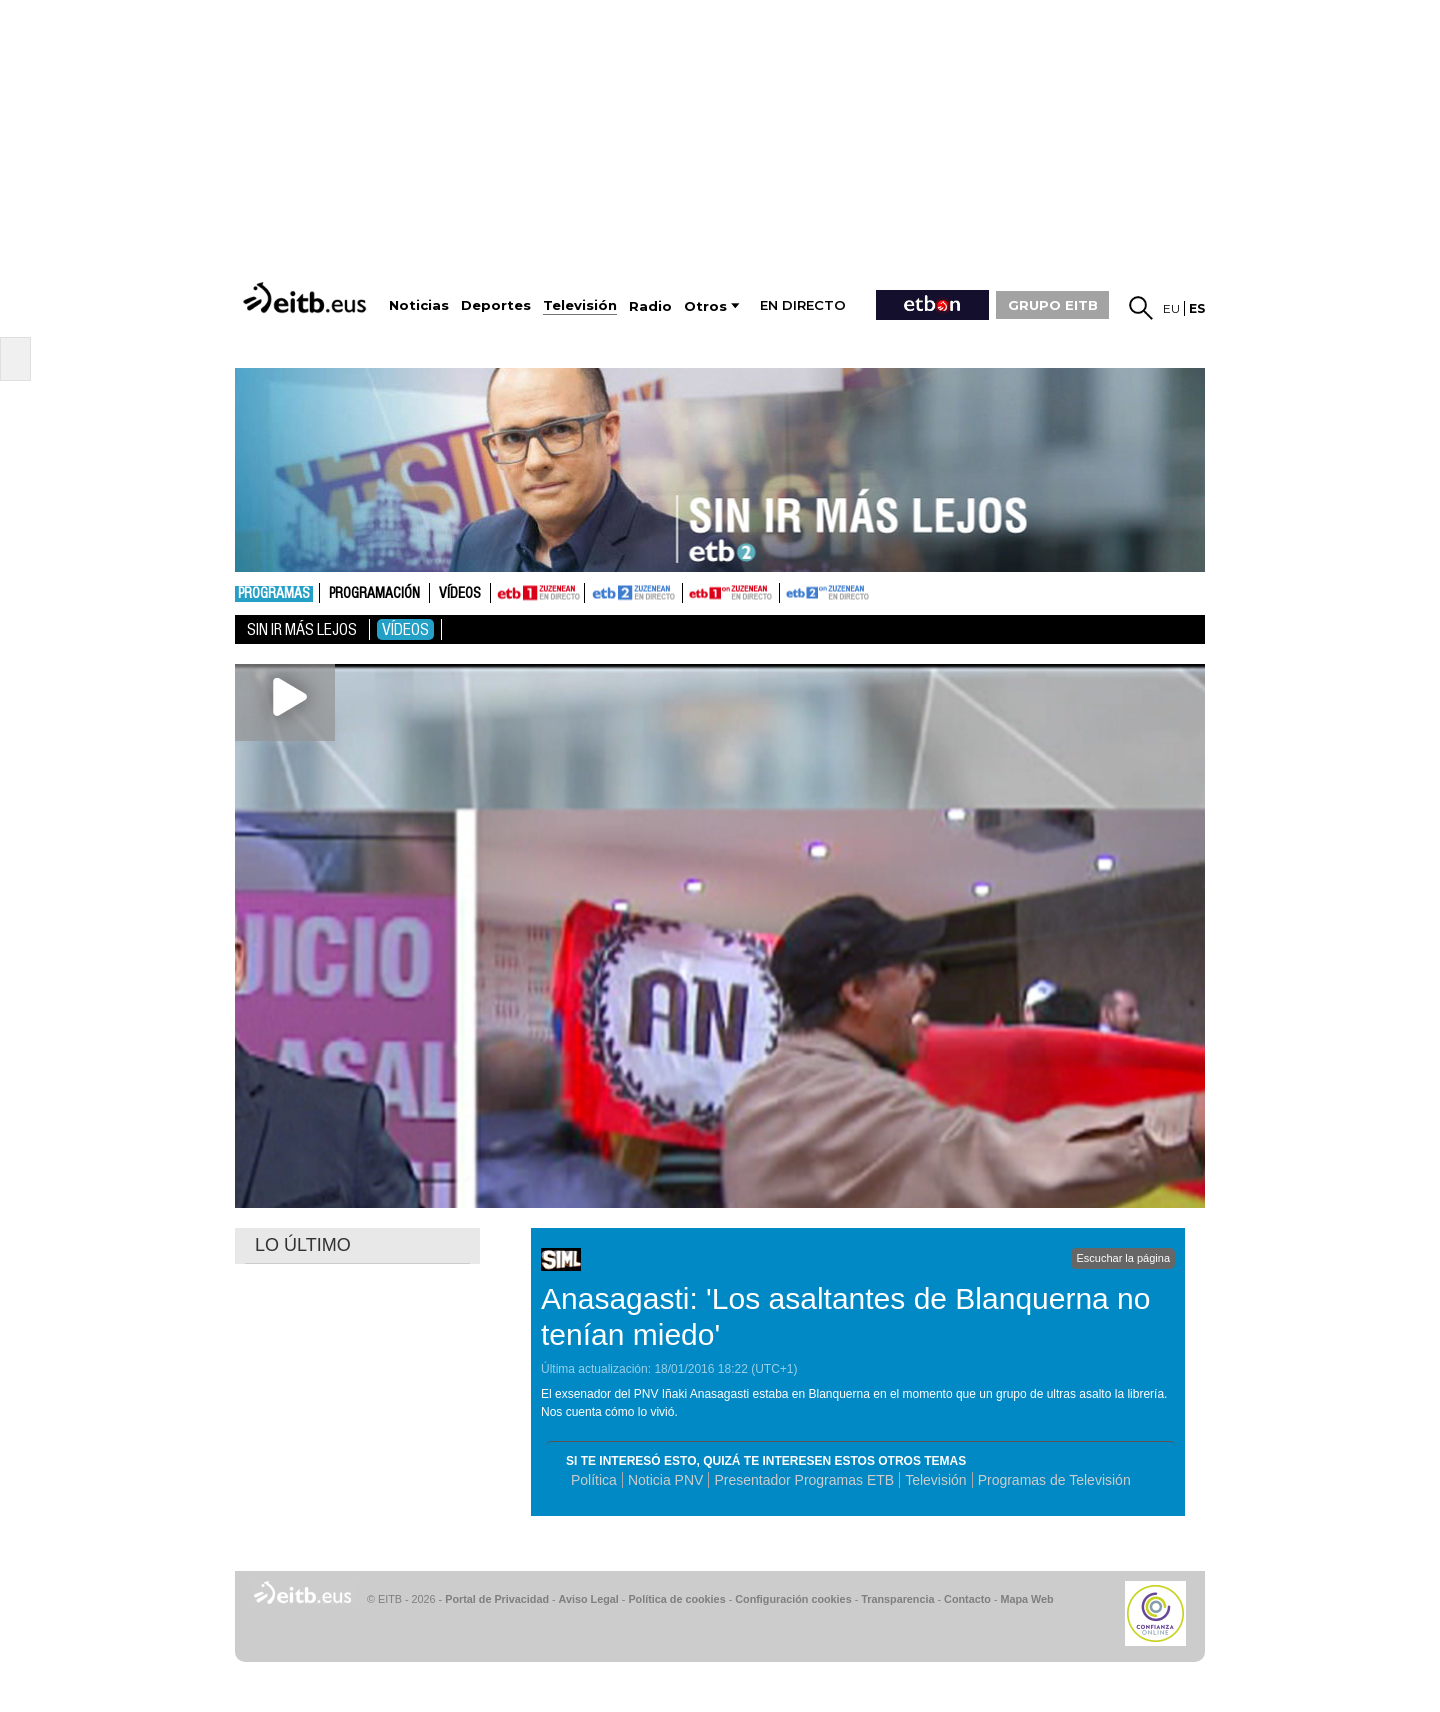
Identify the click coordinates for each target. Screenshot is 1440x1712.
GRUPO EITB (1053, 305)
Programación (374, 594)
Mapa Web (1026, 1599)
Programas (274, 594)
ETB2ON (789, 591)
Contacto (967, 1599)
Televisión (935, 1480)
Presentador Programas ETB (804, 1480)
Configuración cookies (793, 1599)
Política (594, 1480)
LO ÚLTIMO (303, 1245)
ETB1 (537, 593)
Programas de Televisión (1054, 1480)
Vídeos (460, 594)
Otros (705, 306)
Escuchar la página (1123, 1258)
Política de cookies (676, 1599)
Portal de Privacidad (497, 1599)
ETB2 (634, 593)
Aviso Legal (589, 1599)
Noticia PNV (665, 1480)
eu (1171, 308)
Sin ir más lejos (302, 629)
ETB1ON (692, 591)
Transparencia (897, 1599)
